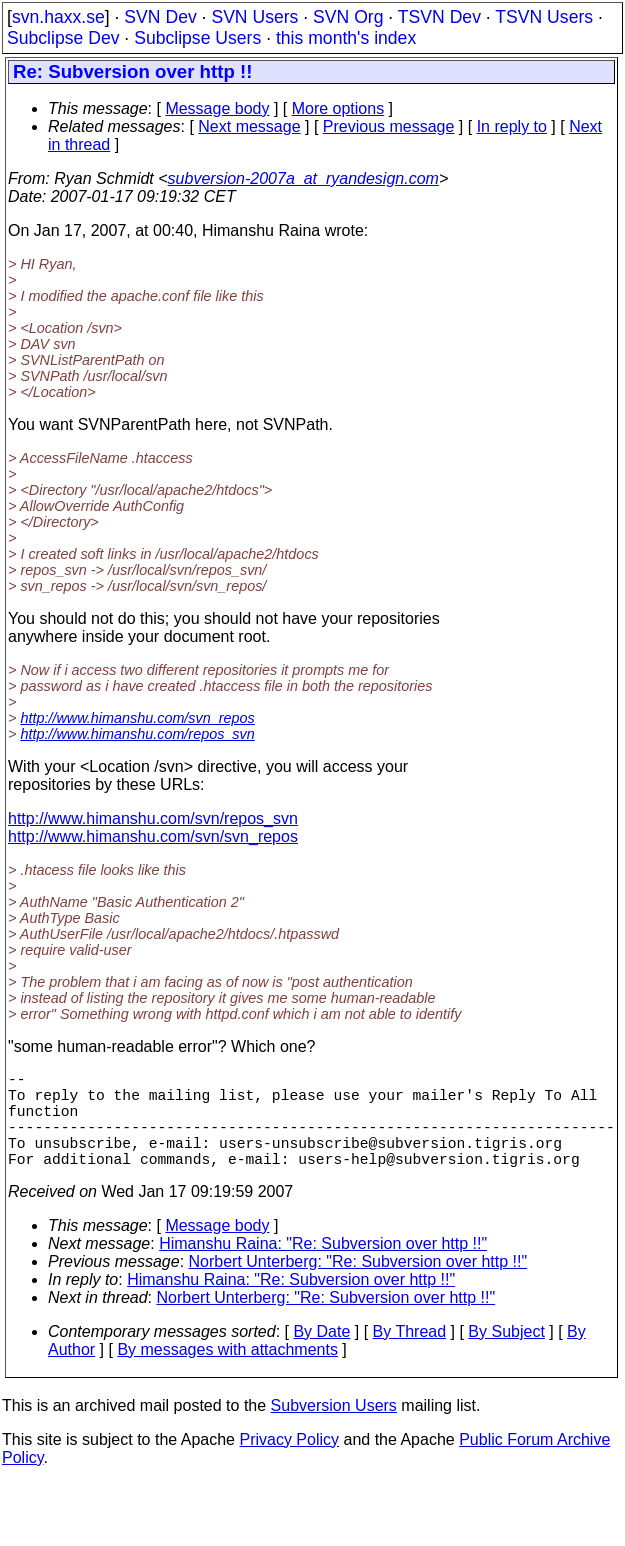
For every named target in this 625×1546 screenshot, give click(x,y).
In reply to (512, 126)
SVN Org (348, 17)
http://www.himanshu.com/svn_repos (137, 718)
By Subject (506, 1355)
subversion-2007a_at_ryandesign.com (303, 178)
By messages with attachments (227, 1373)
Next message (249, 126)
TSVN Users (544, 17)
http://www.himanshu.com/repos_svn (137, 734)
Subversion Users (334, 1429)
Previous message (389, 126)
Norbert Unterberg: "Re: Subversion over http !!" (358, 1285)
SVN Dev (160, 17)
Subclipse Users (197, 38)
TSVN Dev (439, 17)
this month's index (346, 38)
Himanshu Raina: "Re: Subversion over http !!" (323, 1267)
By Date (321, 1355)
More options (338, 108)
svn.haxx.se (58, 17)
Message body (217, 108)
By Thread (410, 1355)
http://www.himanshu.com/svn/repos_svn (153, 818)
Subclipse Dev (63, 38)
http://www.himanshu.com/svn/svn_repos (153, 836)
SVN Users (254, 17)
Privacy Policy (289, 1463)
